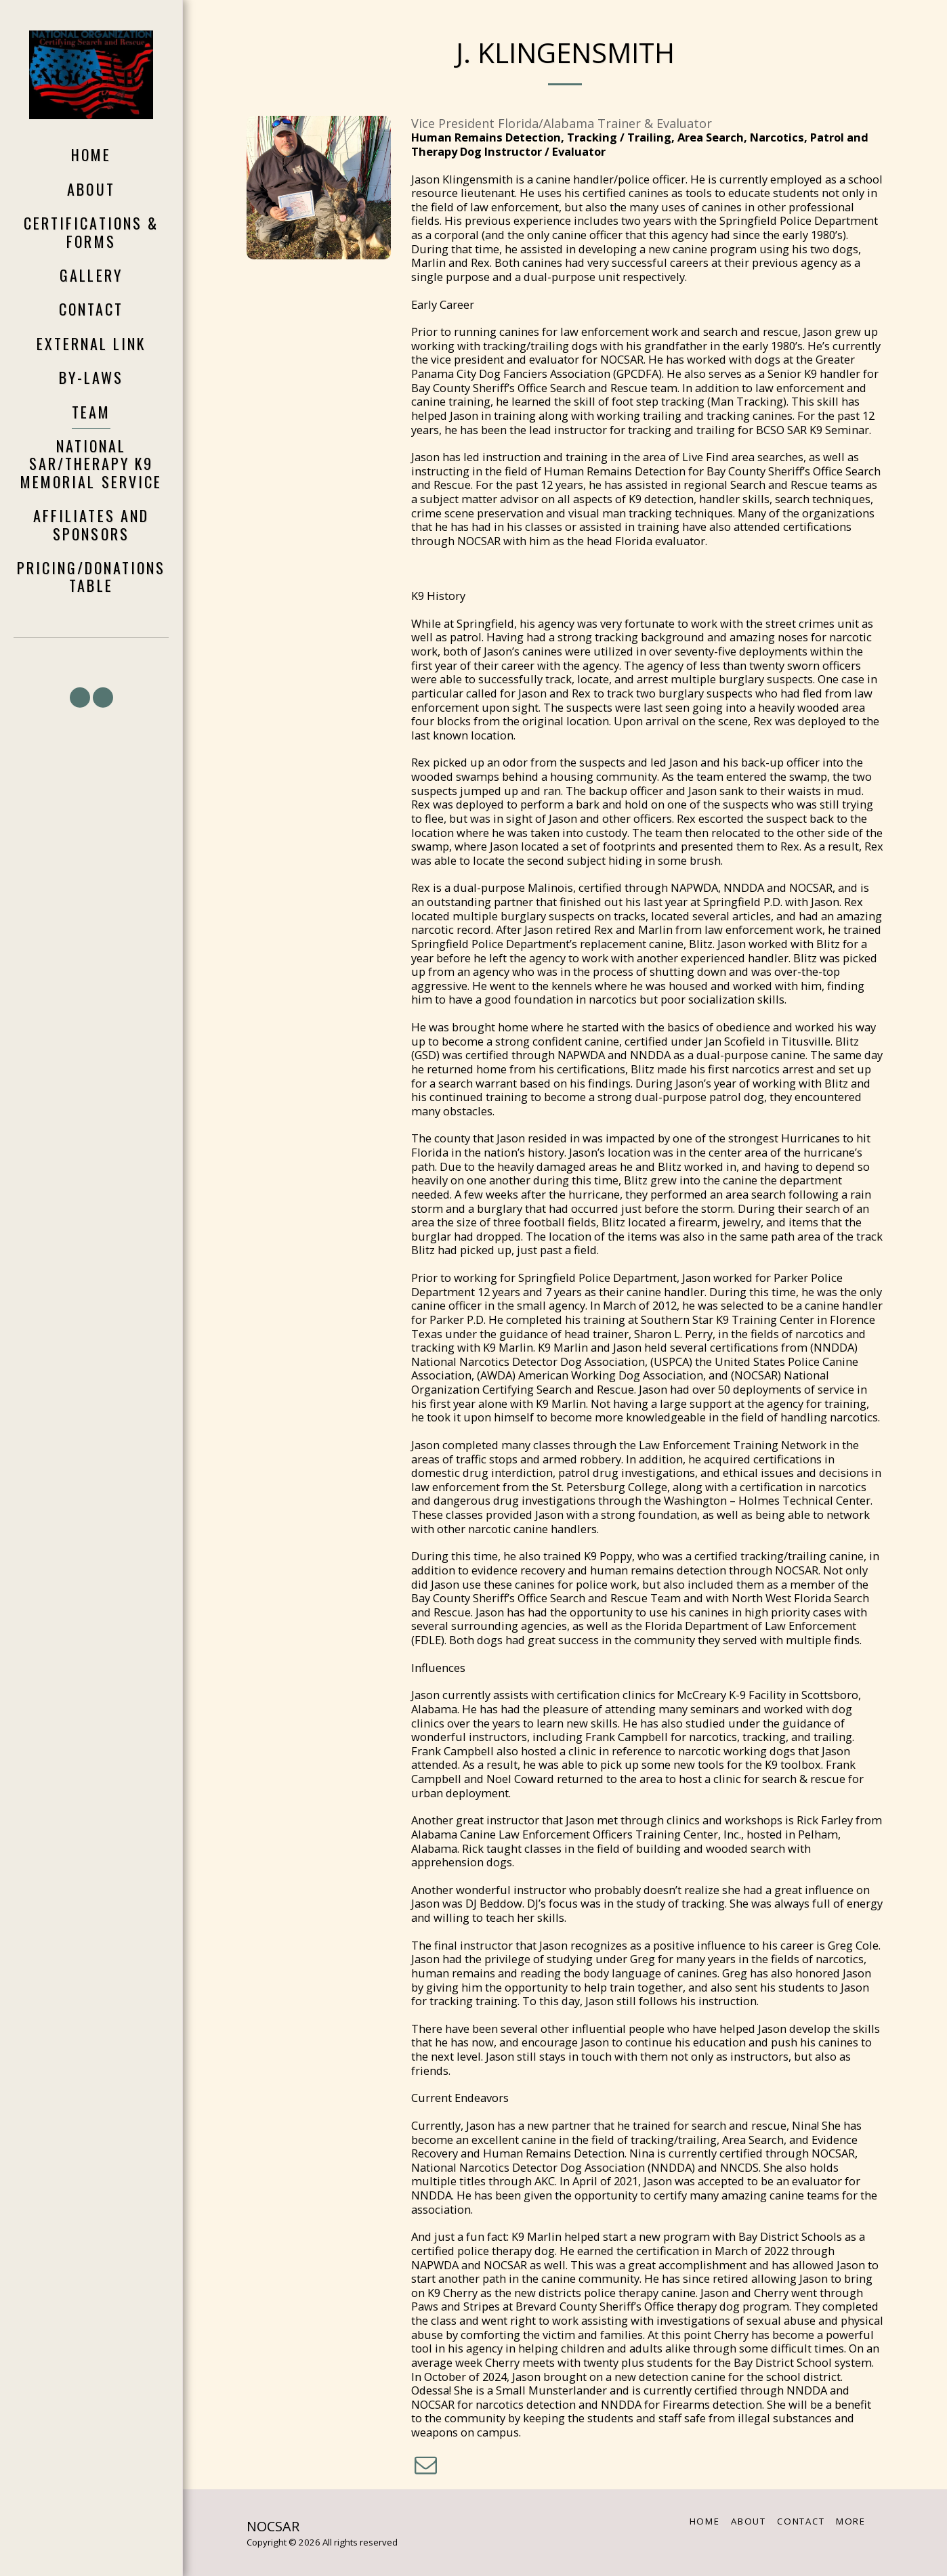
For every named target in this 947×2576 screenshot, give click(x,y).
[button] (80, 697)
